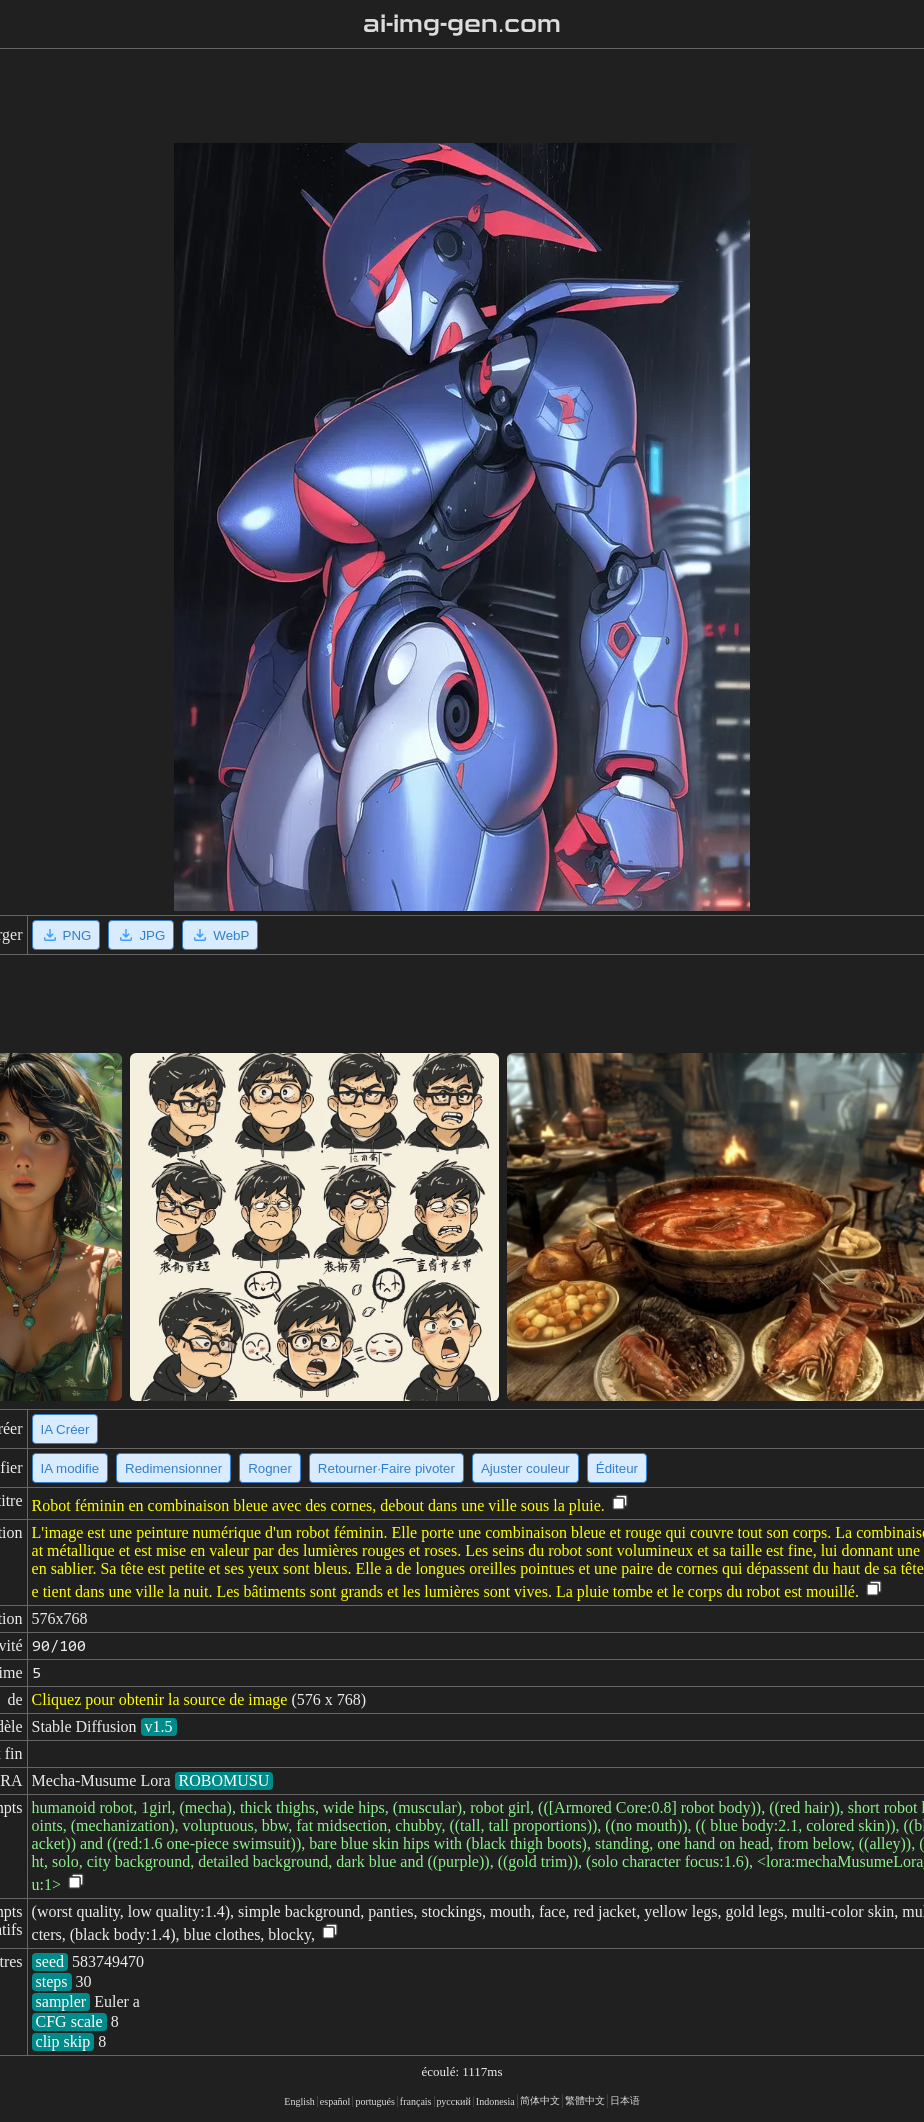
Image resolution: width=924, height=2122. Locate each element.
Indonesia (495, 2101)
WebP (220, 935)
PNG (66, 935)
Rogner (270, 1468)
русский (454, 2101)
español (335, 2101)
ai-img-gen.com (462, 24)
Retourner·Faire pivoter (386, 1468)
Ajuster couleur (525, 1468)
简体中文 (540, 2100)
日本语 (625, 2100)
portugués (374, 2101)
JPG (141, 935)
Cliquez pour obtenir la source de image (160, 1699)
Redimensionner (173, 1468)
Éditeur (617, 1468)
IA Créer (65, 1429)
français (416, 2101)
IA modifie (70, 1468)
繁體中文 (585, 2100)
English (299, 2101)
